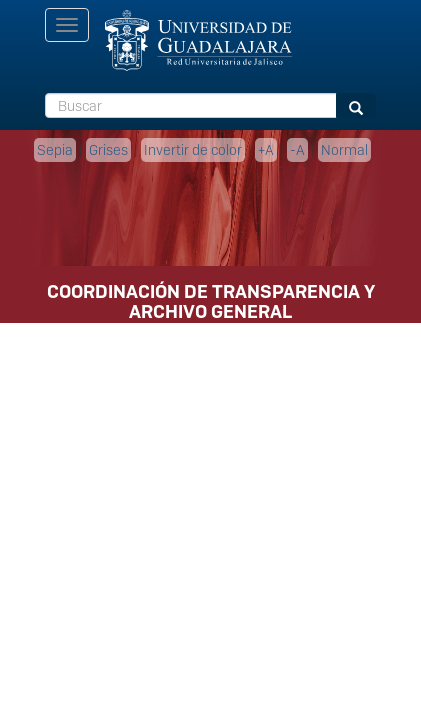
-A (297, 150)
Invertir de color (193, 150)
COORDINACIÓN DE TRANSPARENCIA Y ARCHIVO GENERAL (211, 298)
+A (266, 150)
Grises (108, 150)
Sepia (55, 150)
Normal (344, 150)
